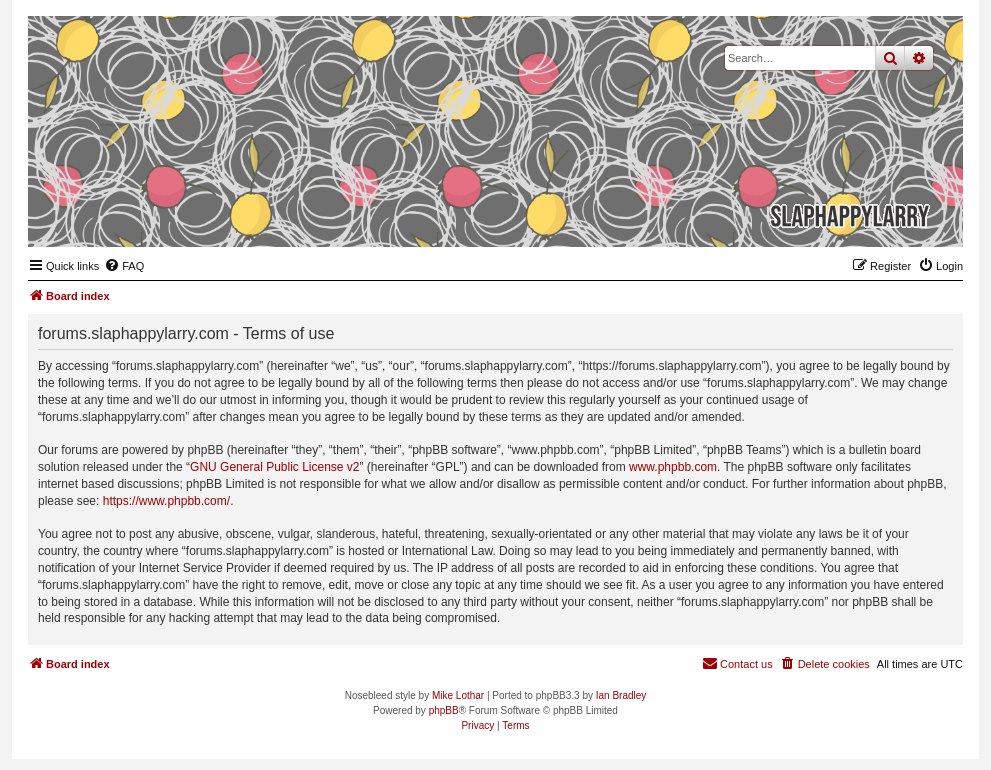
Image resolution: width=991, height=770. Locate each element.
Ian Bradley (621, 695)
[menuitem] (124, 266)
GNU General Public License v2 (274, 467)
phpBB (444, 710)
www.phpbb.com (673, 467)
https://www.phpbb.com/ (166, 501)
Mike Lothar (458, 695)
